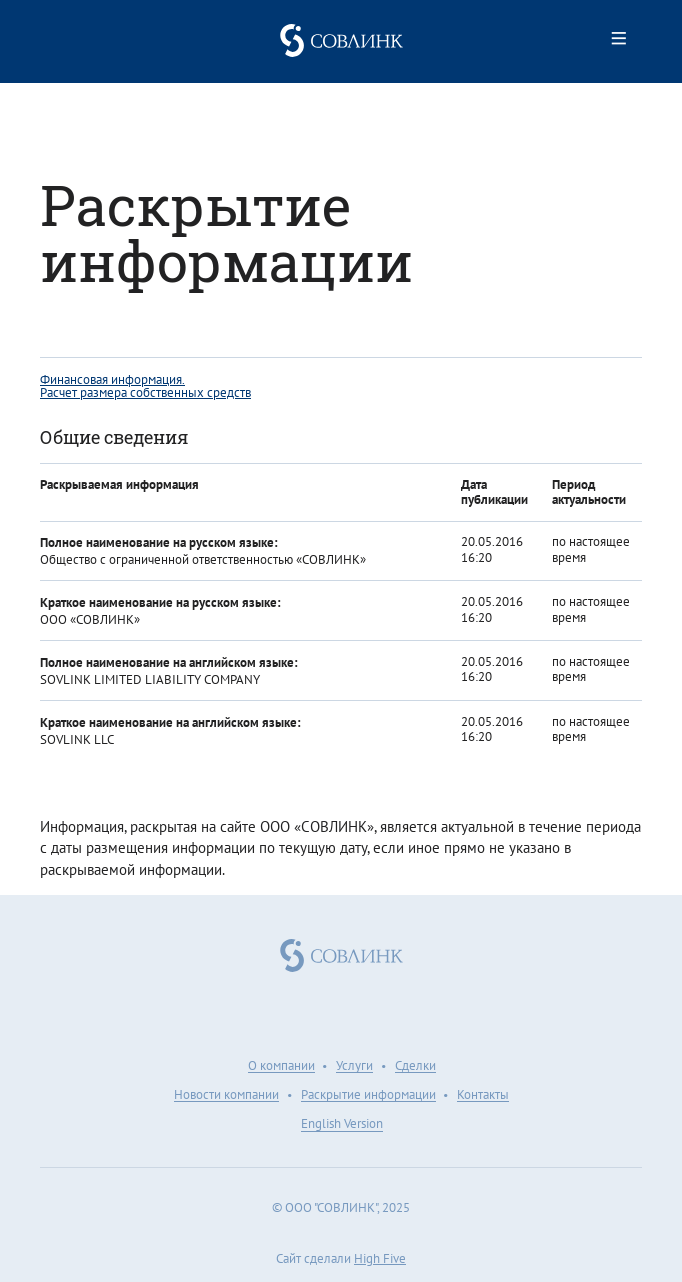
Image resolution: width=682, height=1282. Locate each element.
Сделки (415, 1067)
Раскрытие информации (368, 1096)
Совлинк (340, 40)
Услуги (354, 1067)
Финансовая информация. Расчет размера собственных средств (145, 386)
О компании (281, 1067)
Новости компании (226, 1096)
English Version (342, 1125)
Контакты (483, 1096)
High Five (380, 1258)
